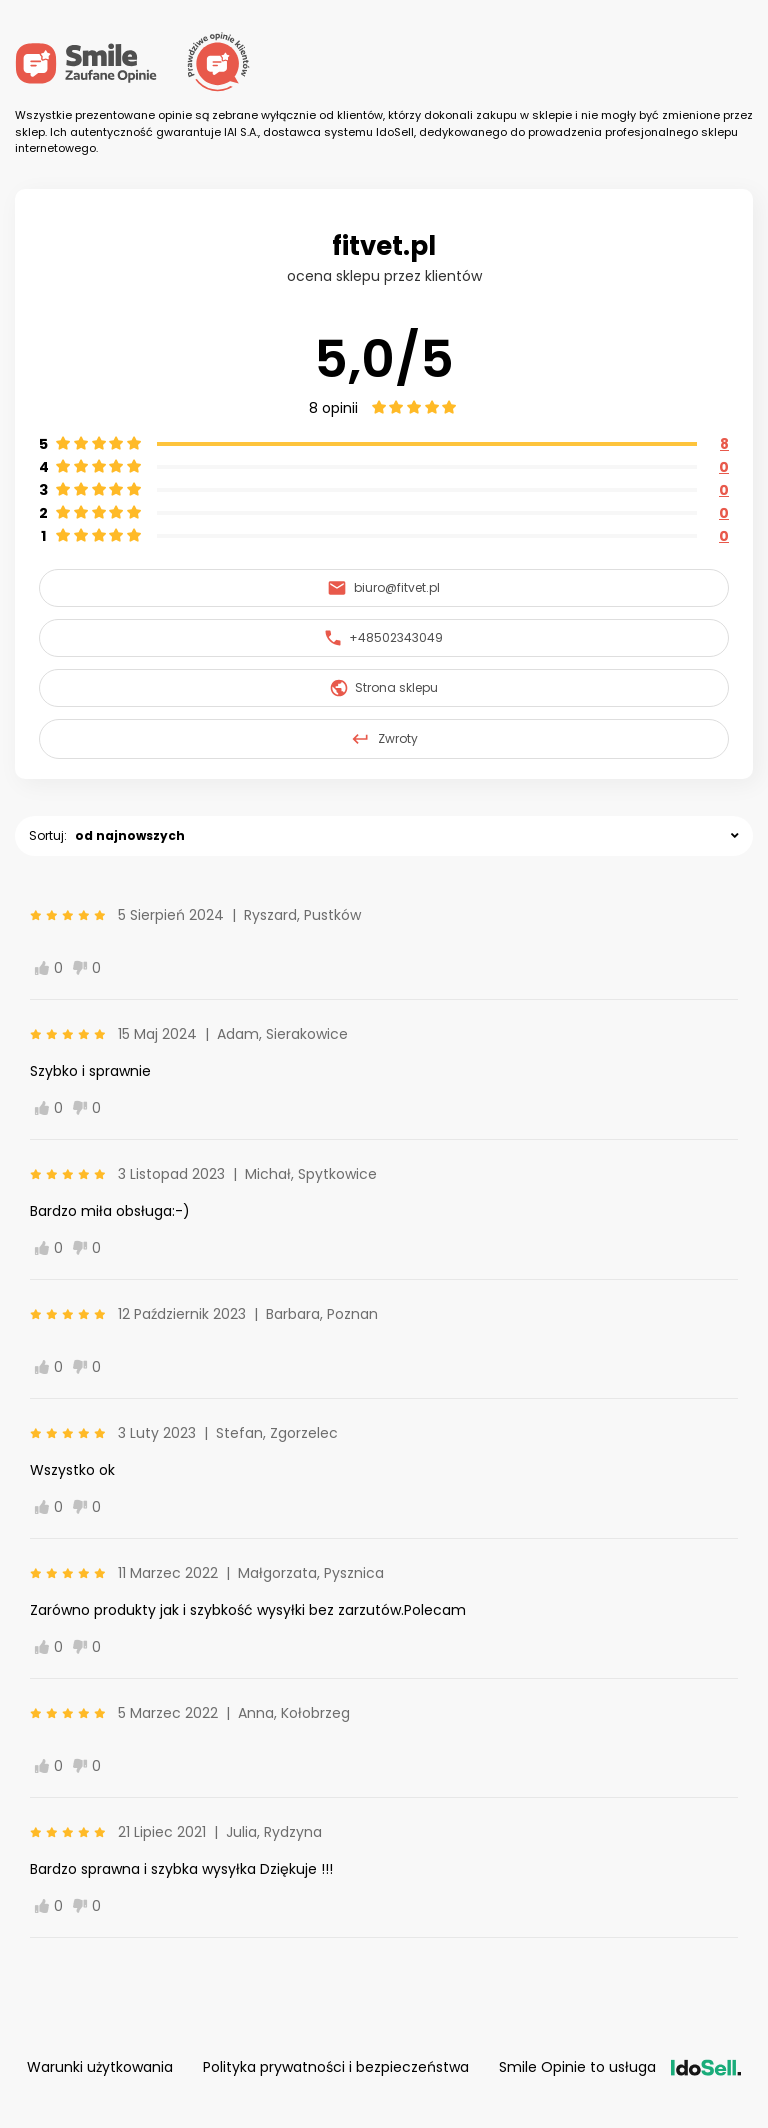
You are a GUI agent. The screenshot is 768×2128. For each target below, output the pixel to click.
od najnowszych (130, 835)
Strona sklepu (384, 688)
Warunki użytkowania (100, 2067)
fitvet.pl (384, 246)
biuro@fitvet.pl (384, 587)
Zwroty (384, 739)
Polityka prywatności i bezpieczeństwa (336, 2067)
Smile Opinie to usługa (620, 2067)
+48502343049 (384, 637)
